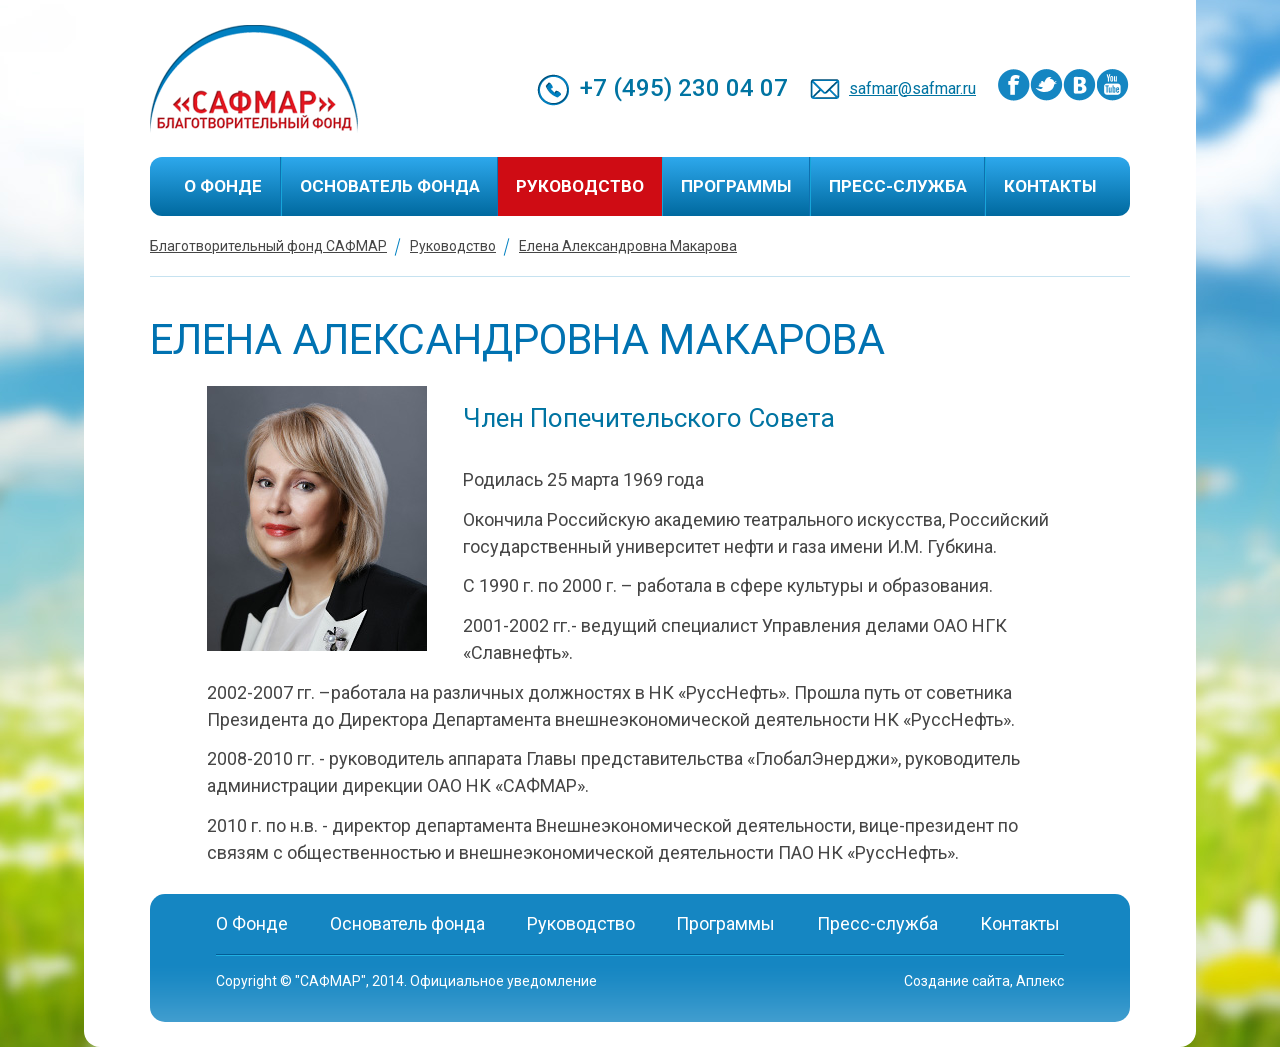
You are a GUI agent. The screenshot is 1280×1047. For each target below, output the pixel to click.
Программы (736, 186)
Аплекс (1040, 981)
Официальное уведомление (503, 981)
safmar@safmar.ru (912, 88)
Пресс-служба (898, 186)
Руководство (580, 186)
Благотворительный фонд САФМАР (268, 246)
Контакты (1050, 186)
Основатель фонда (390, 186)
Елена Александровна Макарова (628, 246)
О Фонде (223, 186)
